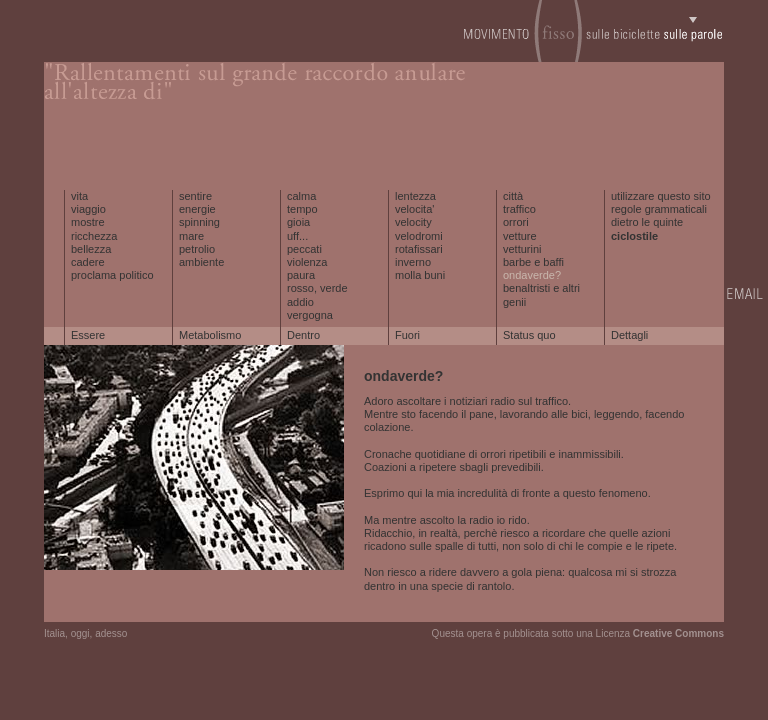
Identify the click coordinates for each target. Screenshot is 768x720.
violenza (307, 262)
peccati (304, 249)
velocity (413, 222)
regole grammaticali (659, 209)
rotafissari (419, 249)
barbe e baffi (533, 262)
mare (191, 236)
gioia (298, 222)
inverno (413, 262)
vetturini (522, 249)
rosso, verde (317, 288)
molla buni (420, 275)
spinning (199, 222)
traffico (519, 209)
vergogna (310, 315)
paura (301, 275)
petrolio (197, 249)
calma (301, 196)
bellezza (91, 249)
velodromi (419, 236)
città (513, 196)
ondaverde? (532, 275)
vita (79, 196)
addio (300, 302)
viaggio (88, 209)
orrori (516, 222)
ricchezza (94, 236)
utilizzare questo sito (661, 196)
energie (197, 209)
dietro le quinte (647, 222)
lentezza (415, 196)
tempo (302, 209)
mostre (88, 222)
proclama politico (112, 275)
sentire (195, 196)
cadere (88, 262)
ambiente (201, 262)
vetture (520, 236)
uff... (297, 236)
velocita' (414, 209)
